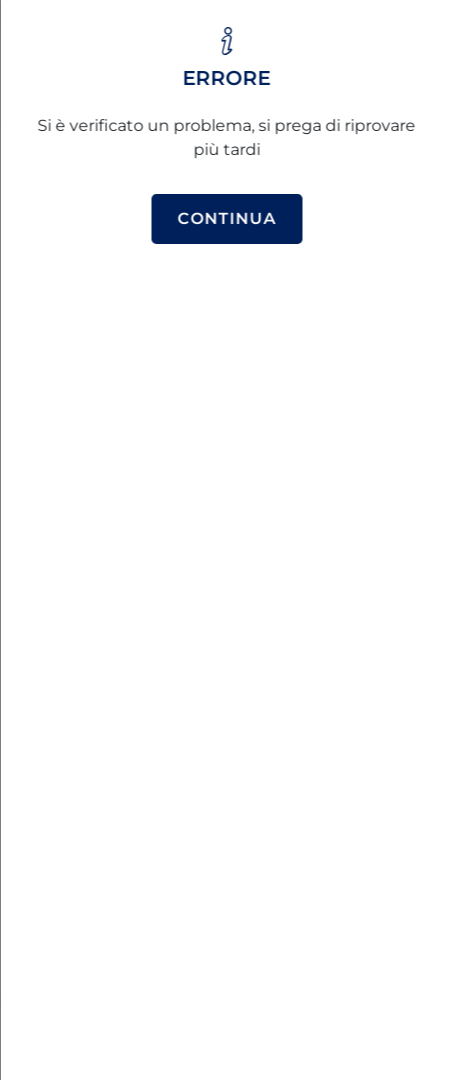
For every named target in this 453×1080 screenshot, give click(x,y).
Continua (226, 218)
